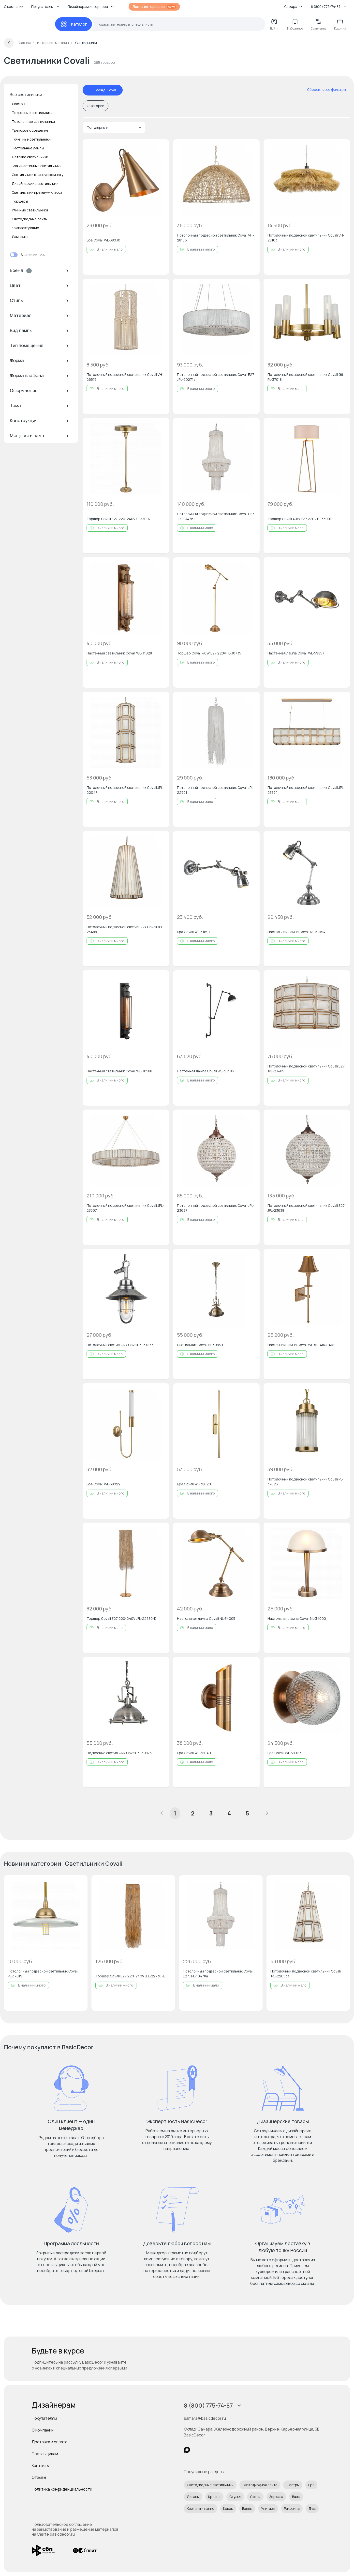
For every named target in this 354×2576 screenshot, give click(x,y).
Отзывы (39, 2477)
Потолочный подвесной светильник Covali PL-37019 (43, 1973)
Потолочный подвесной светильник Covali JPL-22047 (125, 790)
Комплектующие (25, 227)
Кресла (214, 2496)
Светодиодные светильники (210, 2484)
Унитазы (268, 2508)
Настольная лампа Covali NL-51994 (296, 931)
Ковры (228, 2508)
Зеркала (276, 2496)
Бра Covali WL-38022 (103, 1484)
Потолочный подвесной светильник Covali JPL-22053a (305, 1973)
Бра (311, 2484)
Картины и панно (200, 2508)
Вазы (296, 2496)
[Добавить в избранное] (161, 147)
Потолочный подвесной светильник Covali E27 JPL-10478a (218, 1973)
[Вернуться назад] (9, 43)
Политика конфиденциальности (62, 2489)
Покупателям (44, 2418)
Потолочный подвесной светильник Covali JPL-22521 (215, 790)
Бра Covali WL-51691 (193, 931)
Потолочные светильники (33, 121)
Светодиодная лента (259, 2484)
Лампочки (20, 236)
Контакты (40, 2465)
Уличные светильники (30, 210)
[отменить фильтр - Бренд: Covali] (90, 90)
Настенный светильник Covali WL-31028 (119, 653)
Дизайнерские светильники (35, 183)
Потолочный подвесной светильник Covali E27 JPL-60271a (215, 377)
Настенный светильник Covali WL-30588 (119, 1071)
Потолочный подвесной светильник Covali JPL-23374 (306, 790)
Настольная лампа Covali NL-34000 (296, 1618)
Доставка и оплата (49, 2442)
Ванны (247, 2508)
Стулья (235, 2496)
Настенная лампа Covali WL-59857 (295, 653)
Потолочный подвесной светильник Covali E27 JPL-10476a (215, 516)
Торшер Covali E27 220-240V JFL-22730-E (130, 1976)
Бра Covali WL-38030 (103, 240)
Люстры (18, 103)
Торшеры (20, 201)
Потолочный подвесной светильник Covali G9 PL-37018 (305, 377)
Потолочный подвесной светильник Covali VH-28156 (215, 237)
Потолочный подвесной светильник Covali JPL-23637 (215, 1208)
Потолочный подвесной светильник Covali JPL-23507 (125, 1208)
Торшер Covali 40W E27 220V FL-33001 (299, 518)
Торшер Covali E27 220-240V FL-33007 (119, 518)
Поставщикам (45, 2453)
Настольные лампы (28, 148)
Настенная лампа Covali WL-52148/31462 (301, 1344)
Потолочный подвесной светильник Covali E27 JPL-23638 (306, 1208)
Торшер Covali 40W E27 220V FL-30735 (209, 653)
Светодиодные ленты (29, 219)
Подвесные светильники (32, 112)
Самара (293, 6)
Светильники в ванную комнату (37, 174)
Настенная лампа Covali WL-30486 (205, 1071)
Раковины (292, 2508)
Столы (255, 2496)
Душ (312, 2508)
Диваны (193, 2496)
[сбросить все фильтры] (323, 89)
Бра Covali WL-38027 (284, 1752)
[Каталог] (73, 24)
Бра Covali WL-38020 (194, 1484)
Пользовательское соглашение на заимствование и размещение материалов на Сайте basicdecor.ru (75, 2529)
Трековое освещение (30, 130)
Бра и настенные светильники (36, 165)
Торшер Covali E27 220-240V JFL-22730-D (122, 1618)
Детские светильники (30, 157)
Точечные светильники (31, 139)
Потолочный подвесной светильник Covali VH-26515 (125, 377)
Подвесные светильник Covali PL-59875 (119, 1752)
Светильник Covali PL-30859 (200, 1344)
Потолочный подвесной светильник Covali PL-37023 (305, 1481)
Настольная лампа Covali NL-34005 (206, 1618)
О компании (13, 6)
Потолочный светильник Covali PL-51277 (120, 1344)
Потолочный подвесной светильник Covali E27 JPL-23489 (306, 1068)
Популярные (114, 127)
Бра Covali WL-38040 (194, 1752)
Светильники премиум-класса (37, 192)
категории (95, 105)
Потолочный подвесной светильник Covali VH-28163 (305, 237)
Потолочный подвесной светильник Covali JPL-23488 (125, 929)
